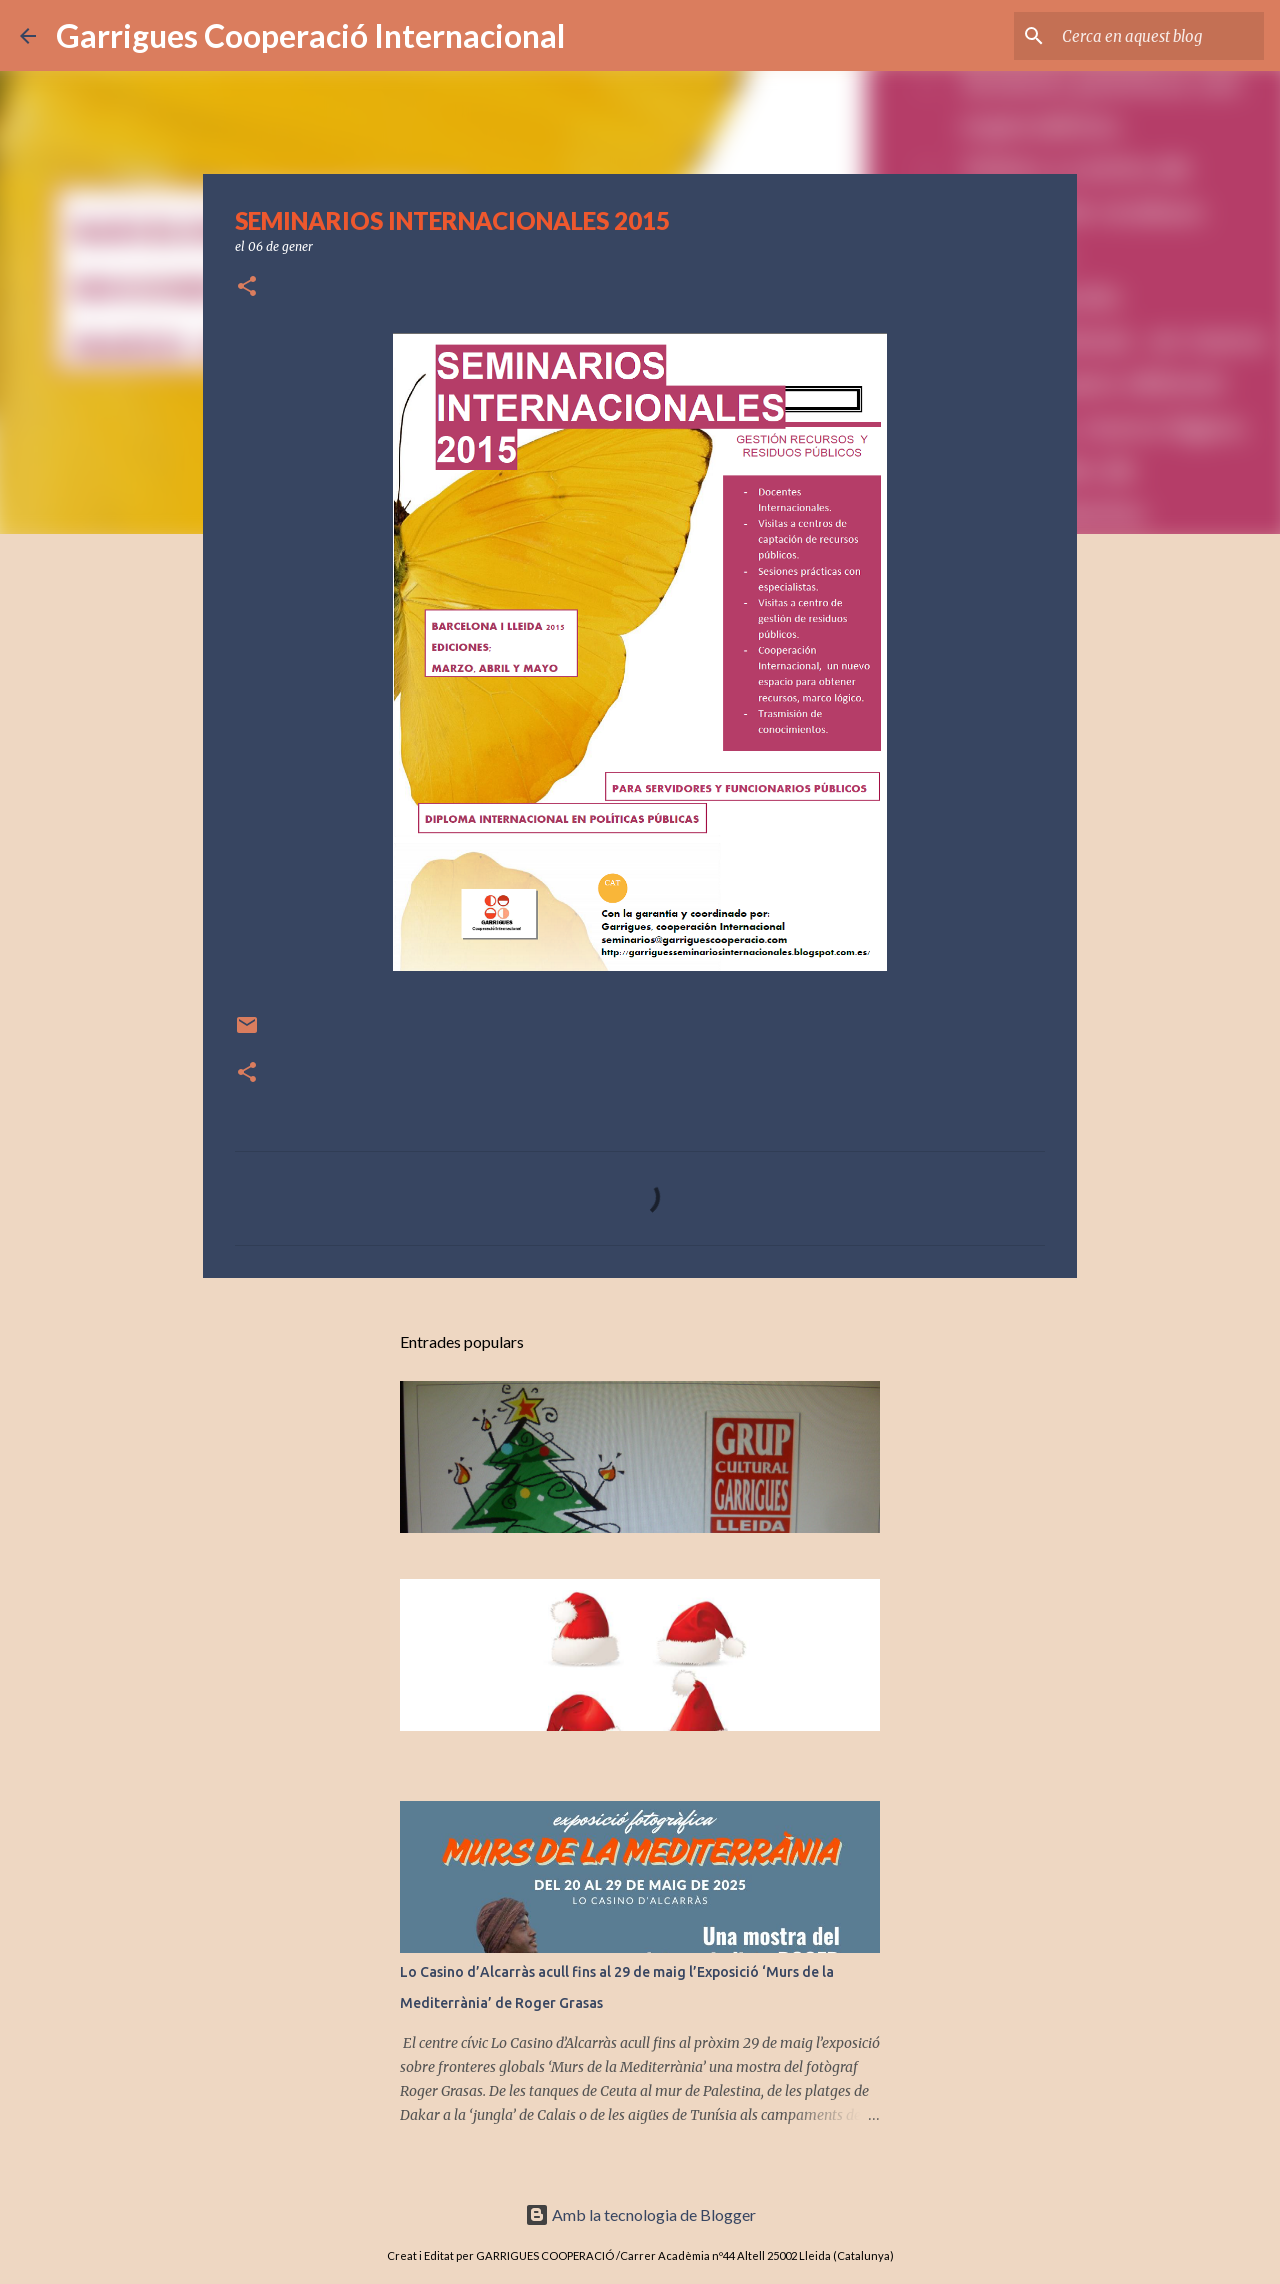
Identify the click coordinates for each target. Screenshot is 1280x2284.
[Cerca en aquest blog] (1159, 36)
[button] (247, 287)
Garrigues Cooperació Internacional (310, 35)
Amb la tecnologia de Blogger (640, 2214)
